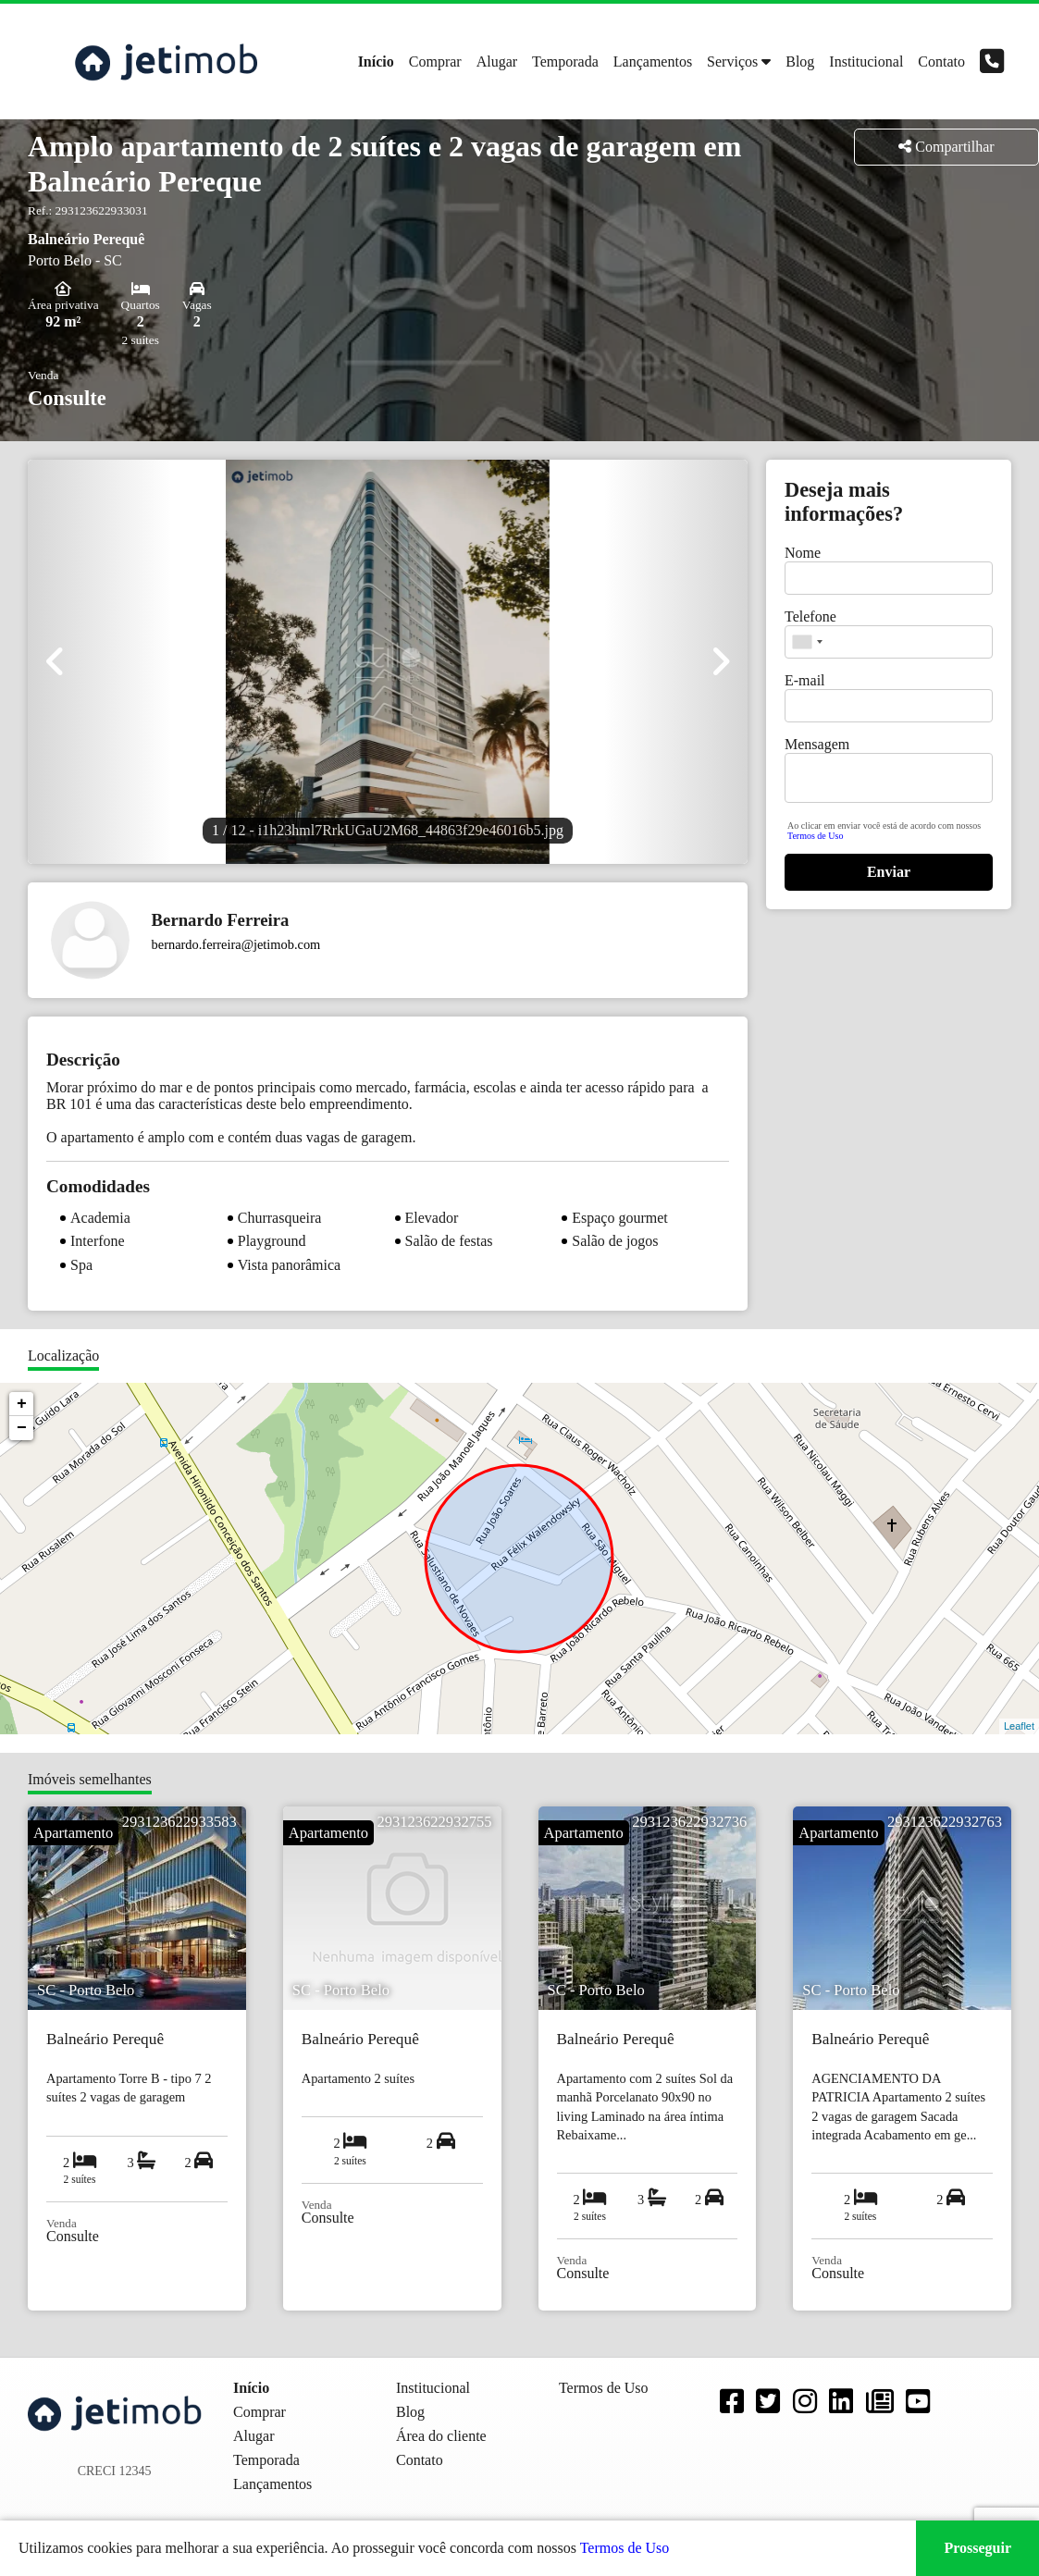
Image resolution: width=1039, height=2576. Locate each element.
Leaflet (1019, 1726)
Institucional (866, 61)
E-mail (805, 680)
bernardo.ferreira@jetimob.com (236, 944)
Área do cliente (441, 2436)
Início (376, 61)
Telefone (810, 616)
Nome (803, 553)
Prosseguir (977, 2548)
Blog (799, 61)
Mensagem (817, 744)
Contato (941, 61)
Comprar (435, 61)
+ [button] (22, 1404)
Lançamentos (652, 61)
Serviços (732, 61)
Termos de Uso (815, 836)
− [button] (22, 1428)
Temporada (565, 61)
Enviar (888, 872)
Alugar (496, 61)
